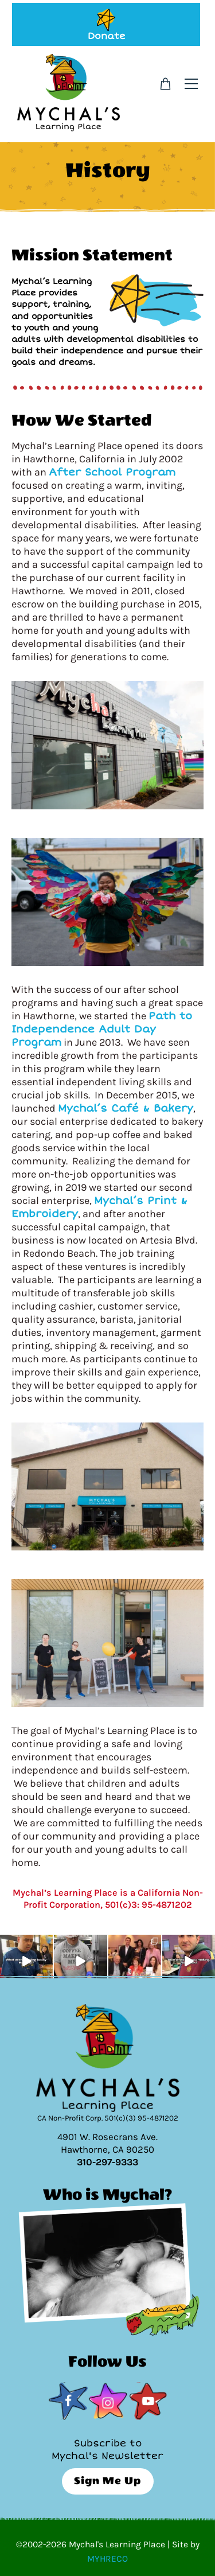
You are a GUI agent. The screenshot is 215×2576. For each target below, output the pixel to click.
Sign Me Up (107, 2481)
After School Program (112, 472)
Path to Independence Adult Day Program (101, 1029)
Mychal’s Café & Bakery (125, 1108)
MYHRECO (107, 2559)
